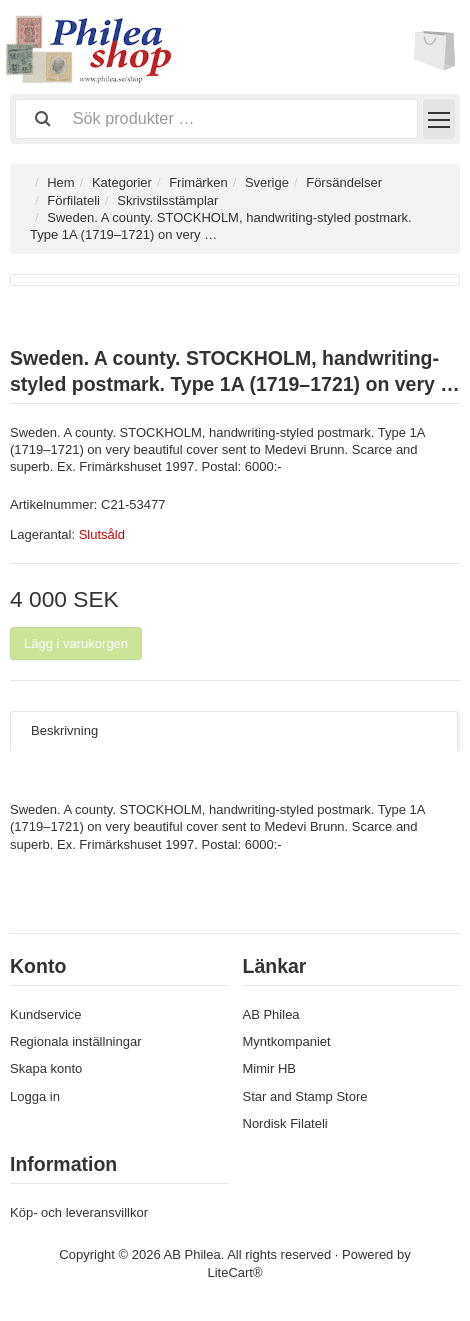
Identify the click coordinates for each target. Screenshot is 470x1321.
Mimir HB (269, 1068)
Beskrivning (64, 730)
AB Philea (271, 1014)
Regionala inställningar (76, 1041)
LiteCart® (234, 1272)
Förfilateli (73, 200)
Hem (60, 182)
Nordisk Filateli (285, 1123)
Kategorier (122, 182)
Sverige (267, 182)
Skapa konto (46, 1068)
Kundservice (46, 1014)
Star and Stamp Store (305, 1096)
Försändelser (344, 182)
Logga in (35, 1096)
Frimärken (198, 182)
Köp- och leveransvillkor (79, 1212)
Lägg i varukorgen (76, 643)
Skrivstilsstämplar (167, 200)
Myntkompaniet (287, 1041)
